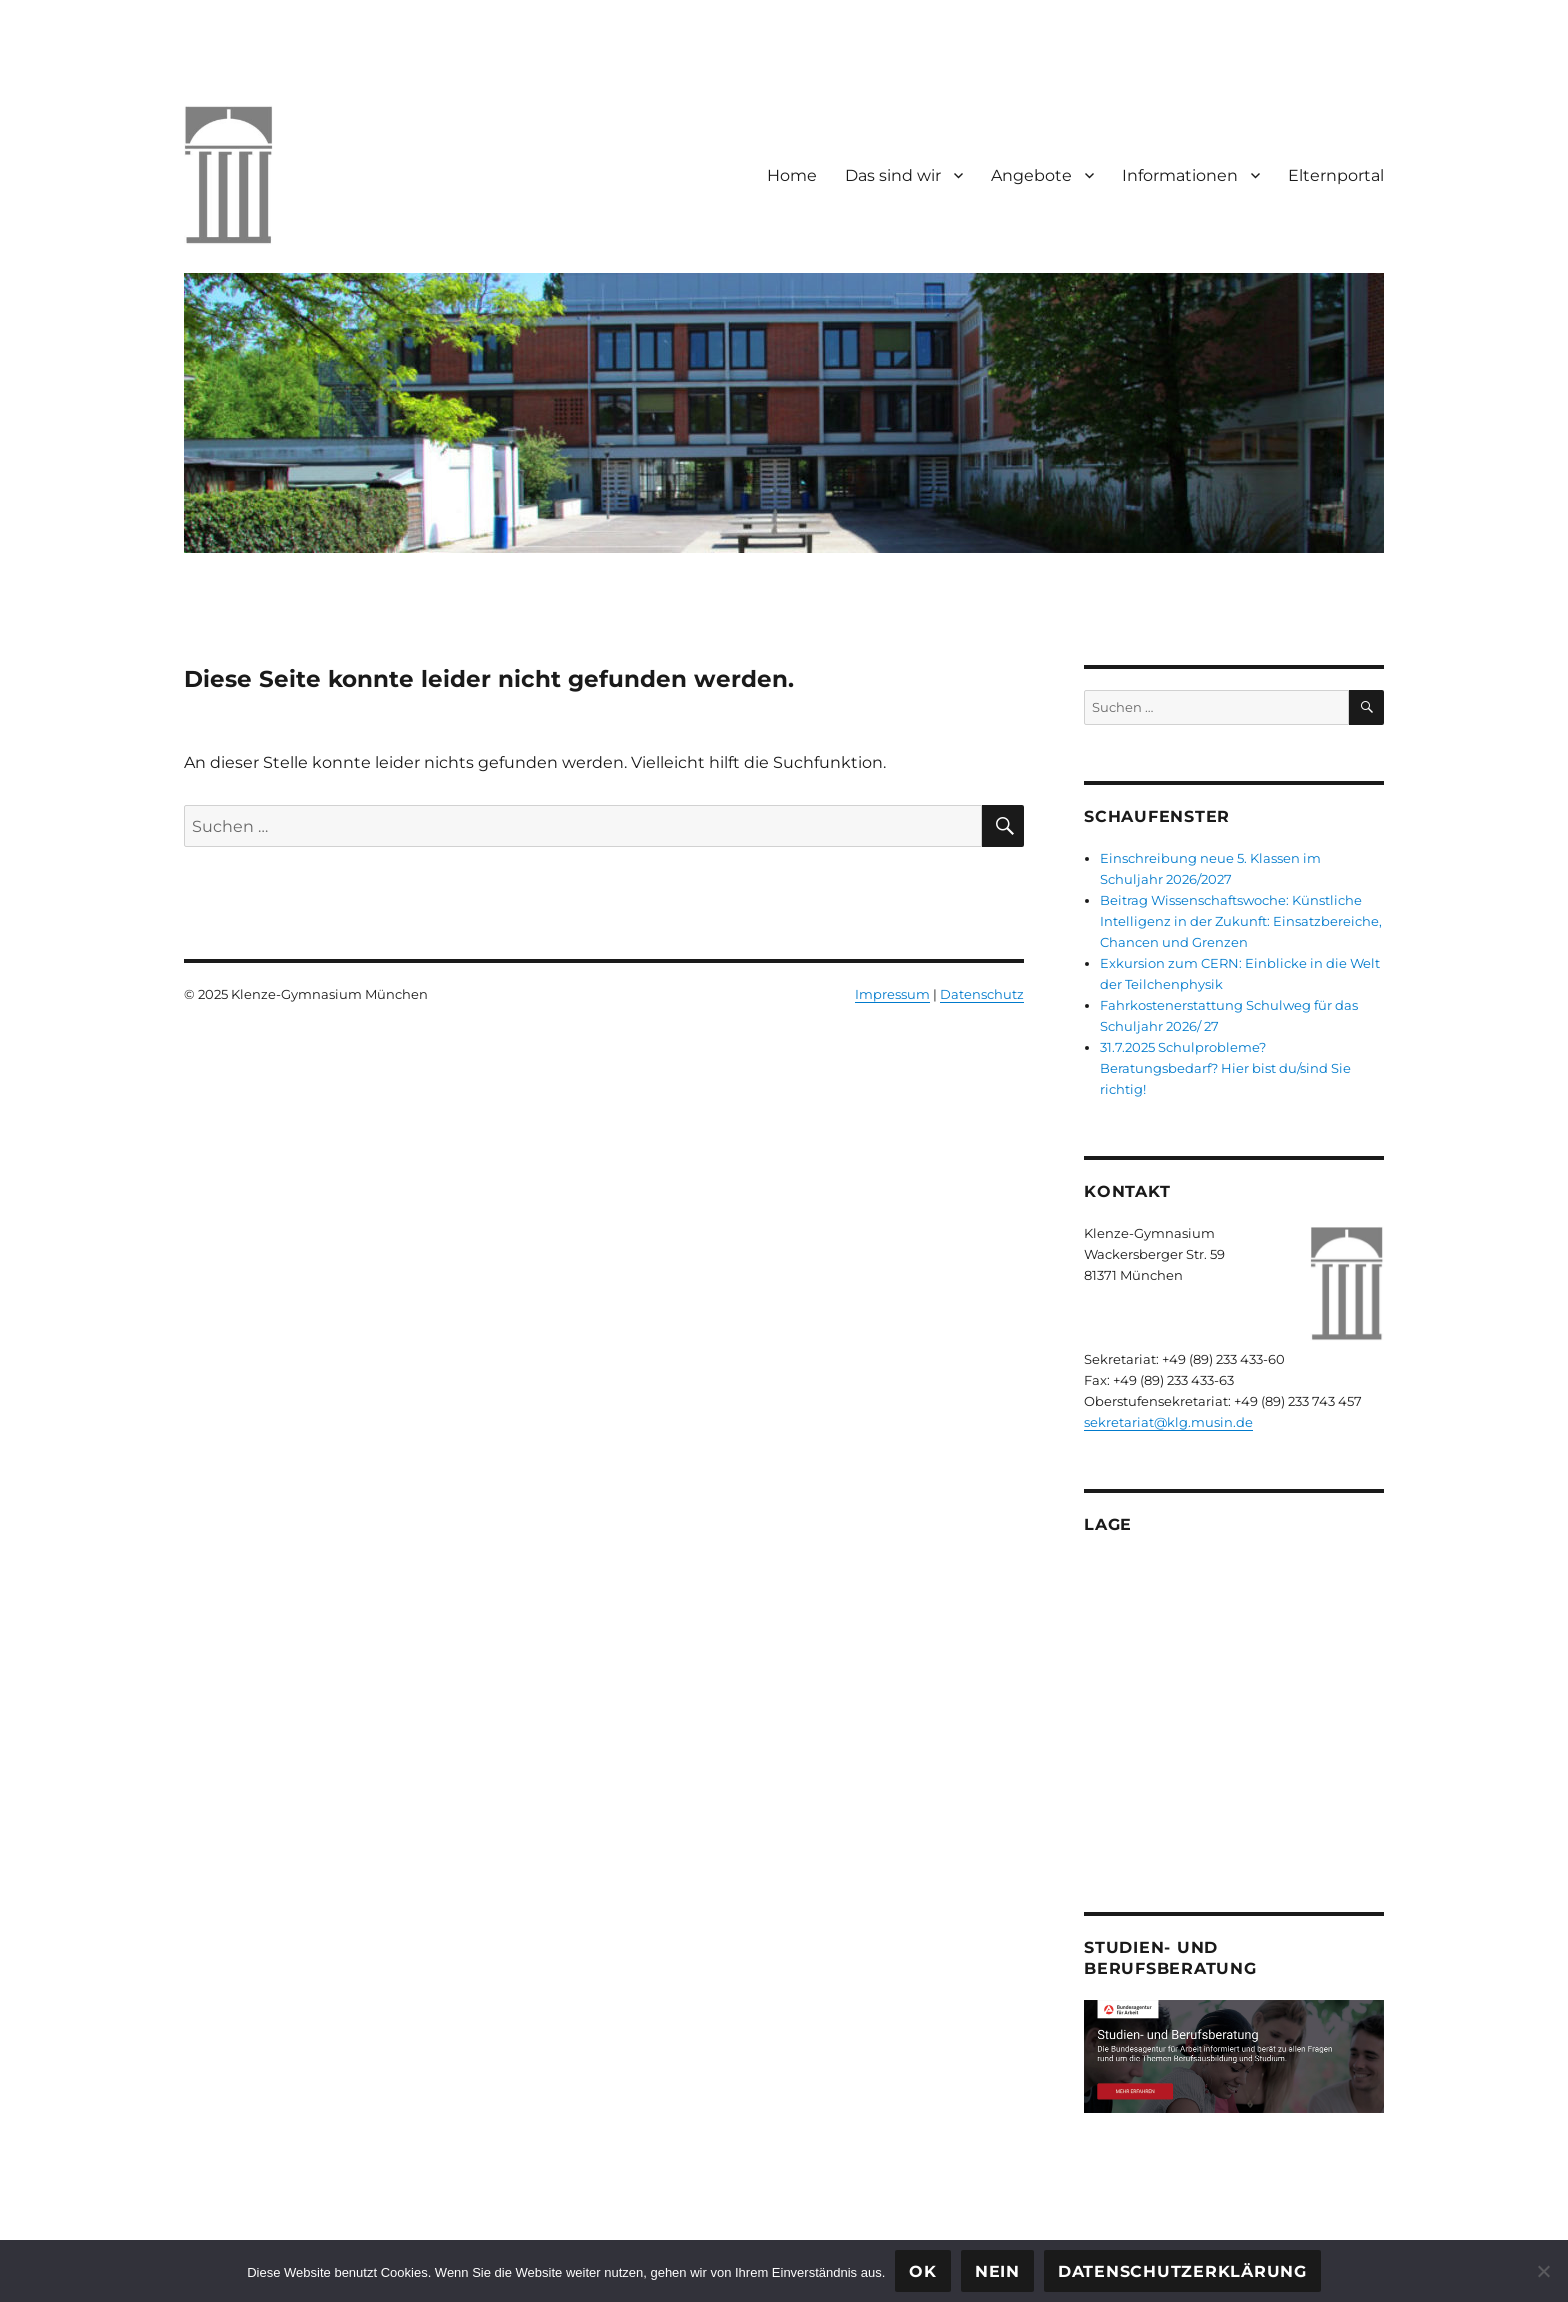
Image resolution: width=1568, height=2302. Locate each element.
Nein (997, 2271)
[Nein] (1543, 2271)
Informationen (1180, 175)
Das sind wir (893, 175)
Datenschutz (982, 994)
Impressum (892, 994)
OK (923, 2271)
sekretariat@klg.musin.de (1168, 1422)
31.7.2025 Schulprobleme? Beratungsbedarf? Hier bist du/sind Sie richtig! (1225, 1068)
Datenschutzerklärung (1182, 2271)
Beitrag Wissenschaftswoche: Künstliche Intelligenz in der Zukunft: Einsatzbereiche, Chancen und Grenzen (1241, 921)
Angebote (1031, 175)
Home (792, 175)
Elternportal (1336, 175)
